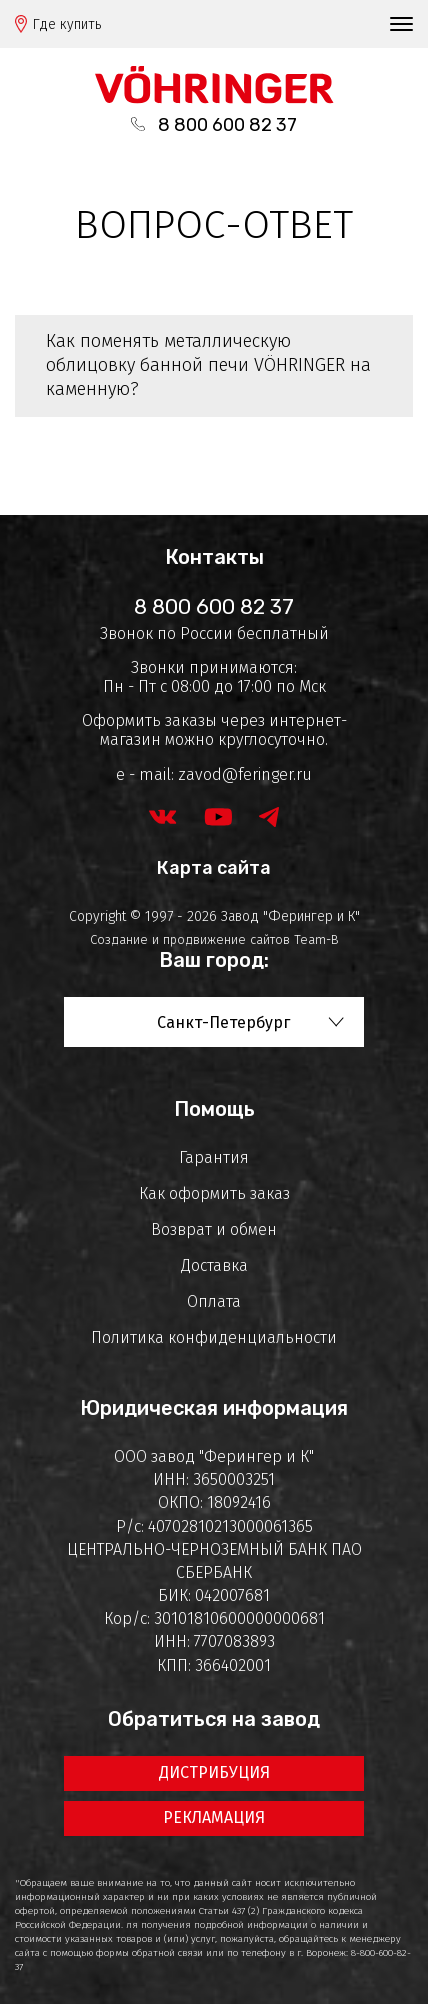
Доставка (214, 1265)
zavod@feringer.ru (245, 774)
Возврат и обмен (214, 1229)
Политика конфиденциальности (214, 1337)
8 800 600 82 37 (227, 125)
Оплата (214, 1301)
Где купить (67, 24)
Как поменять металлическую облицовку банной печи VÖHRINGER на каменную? (208, 365)
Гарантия (214, 1157)
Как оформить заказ (214, 1193)
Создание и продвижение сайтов (190, 939)
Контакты (214, 557)
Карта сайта (214, 868)
